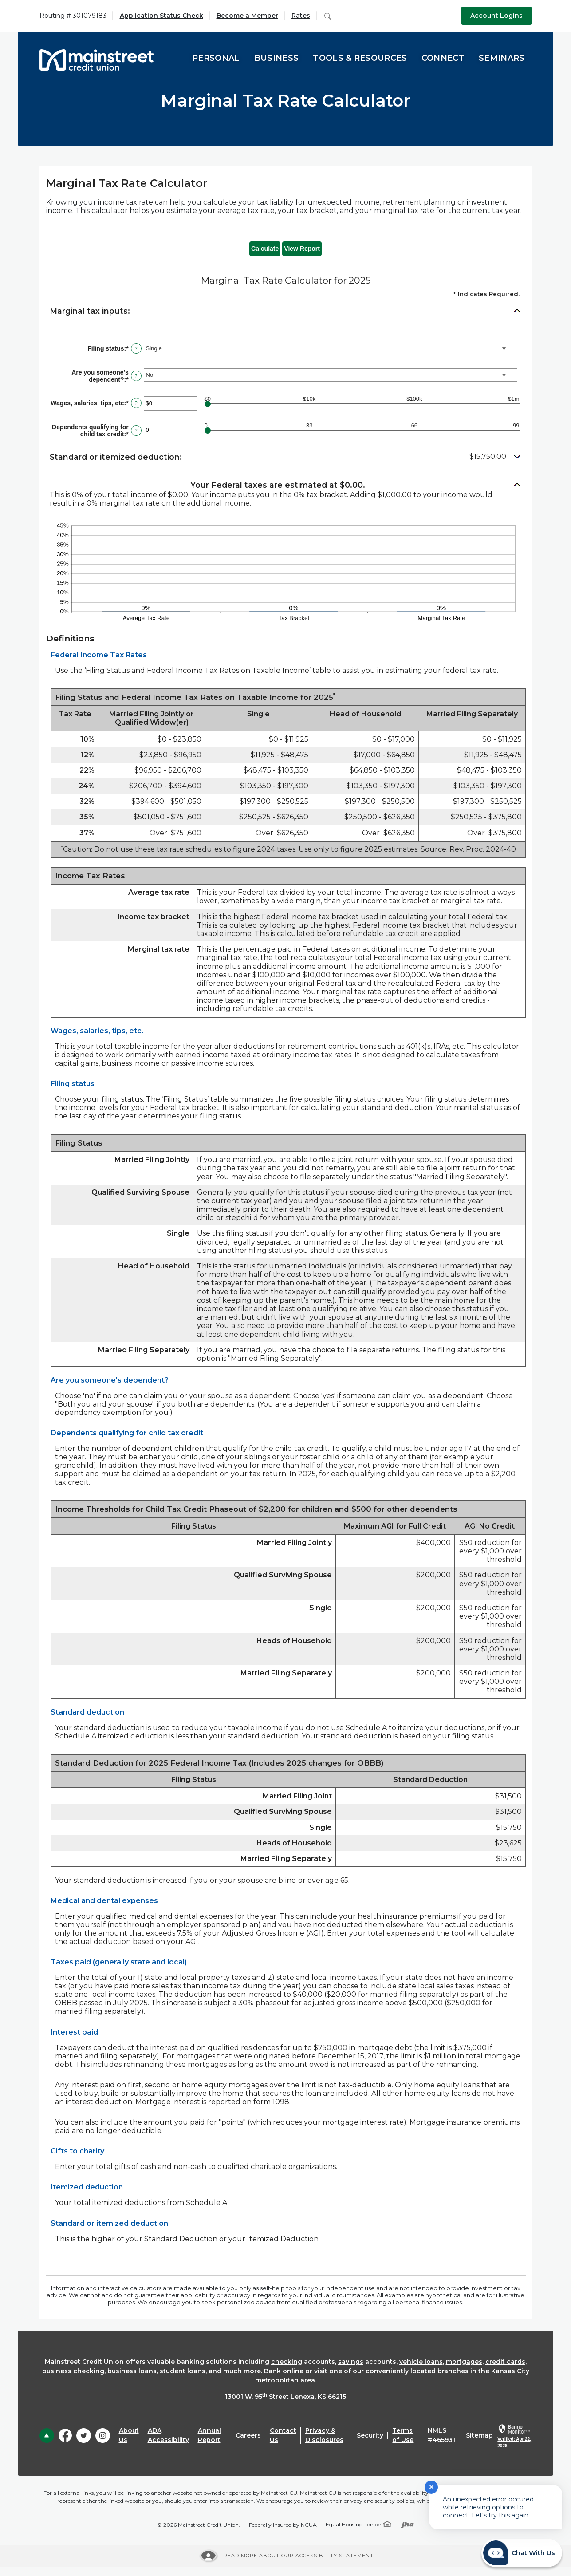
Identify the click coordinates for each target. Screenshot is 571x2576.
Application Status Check (161, 16)
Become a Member (247, 16)
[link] (514, 2436)
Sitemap (479, 2435)
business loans (132, 2371)
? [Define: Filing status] (136, 348)
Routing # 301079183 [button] (72, 16)
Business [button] (276, 58)
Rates (300, 16)
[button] (285, 311)
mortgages (464, 2362)
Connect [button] (443, 58)
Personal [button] (216, 58)
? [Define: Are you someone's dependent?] (136, 376)
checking (286, 2362)
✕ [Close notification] (431, 2487)
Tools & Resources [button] (360, 58)
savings (350, 2362)
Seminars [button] (502, 58)
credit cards (505, 2362)
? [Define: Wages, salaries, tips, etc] (136, 403)
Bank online (283, 2371)
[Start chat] (521, 2553)
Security (370, 2435)
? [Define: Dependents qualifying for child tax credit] (136, 430)
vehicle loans (421, 2362)
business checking (73, 2371)
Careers (248, 2435)
